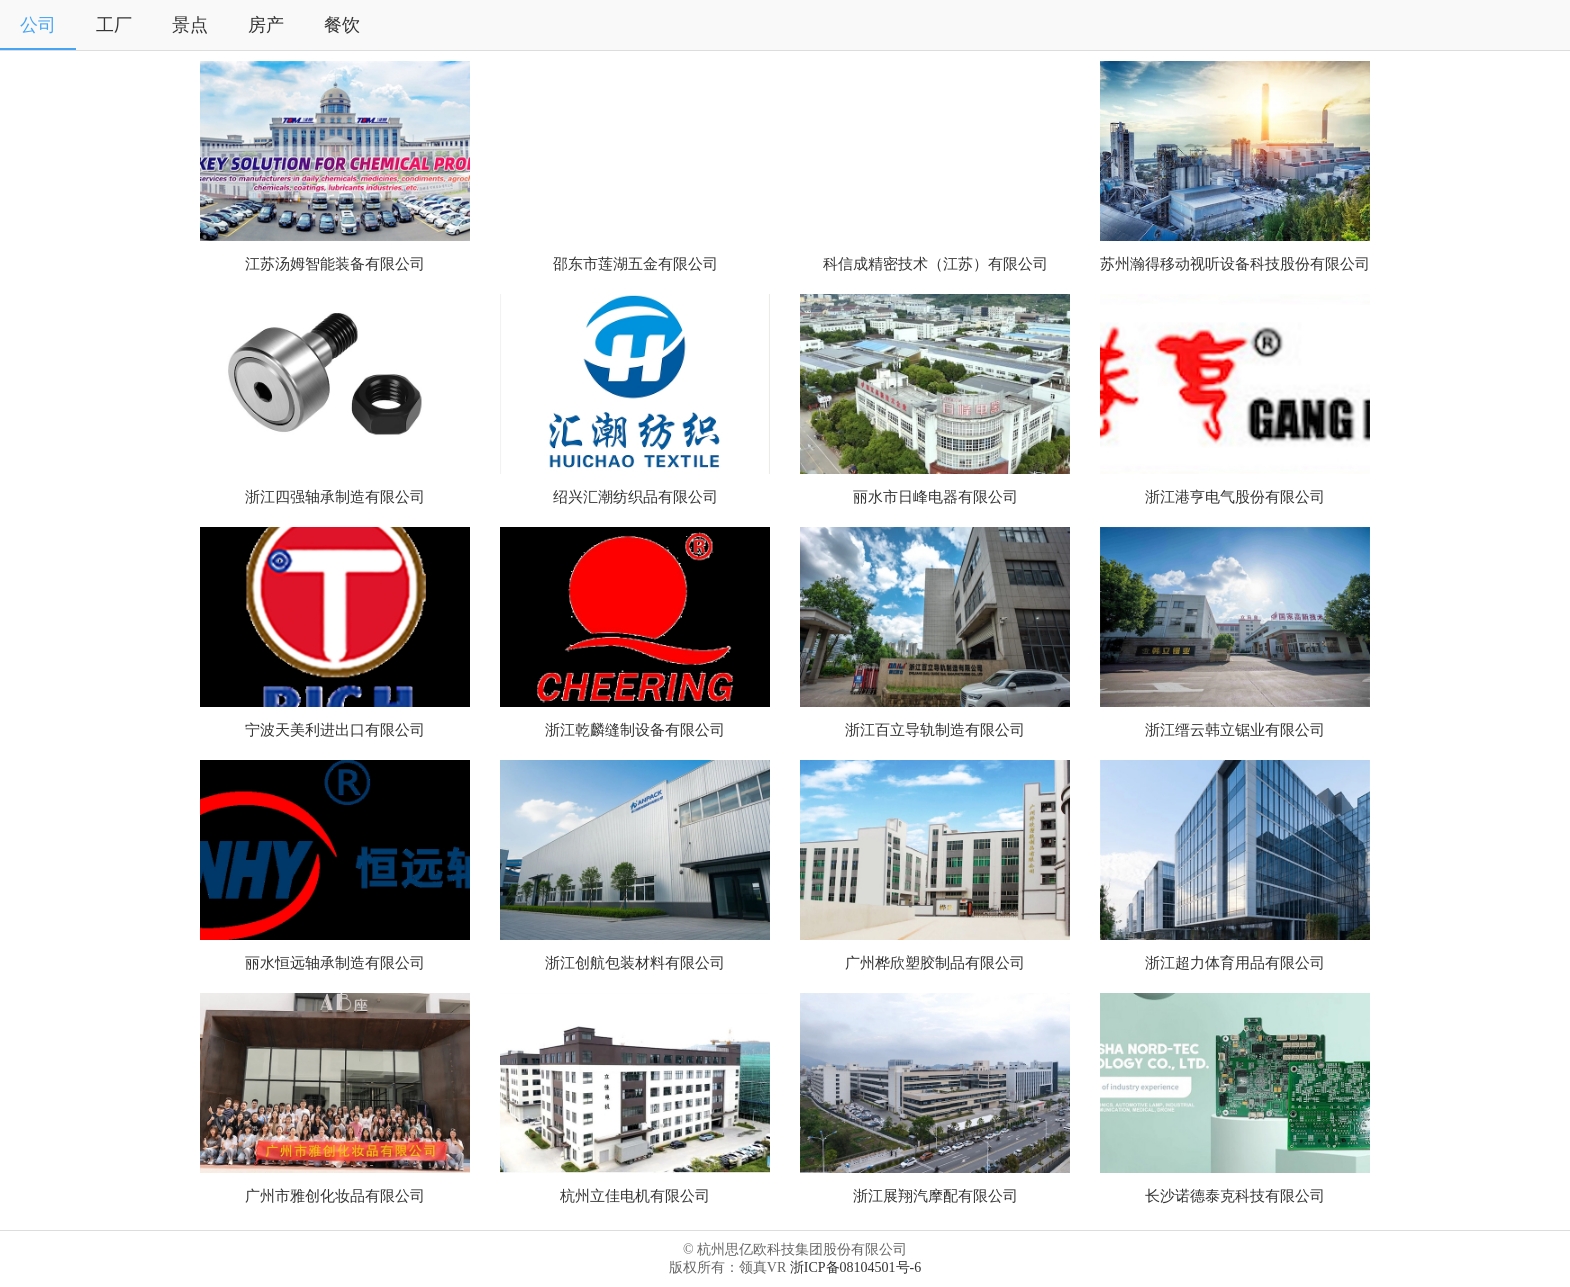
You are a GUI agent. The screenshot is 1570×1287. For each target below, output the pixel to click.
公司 (38, 25)
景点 (190, 25)
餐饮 (342, 25)
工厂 (114, 25)
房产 (266, 25)
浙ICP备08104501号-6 (855, 1267)
